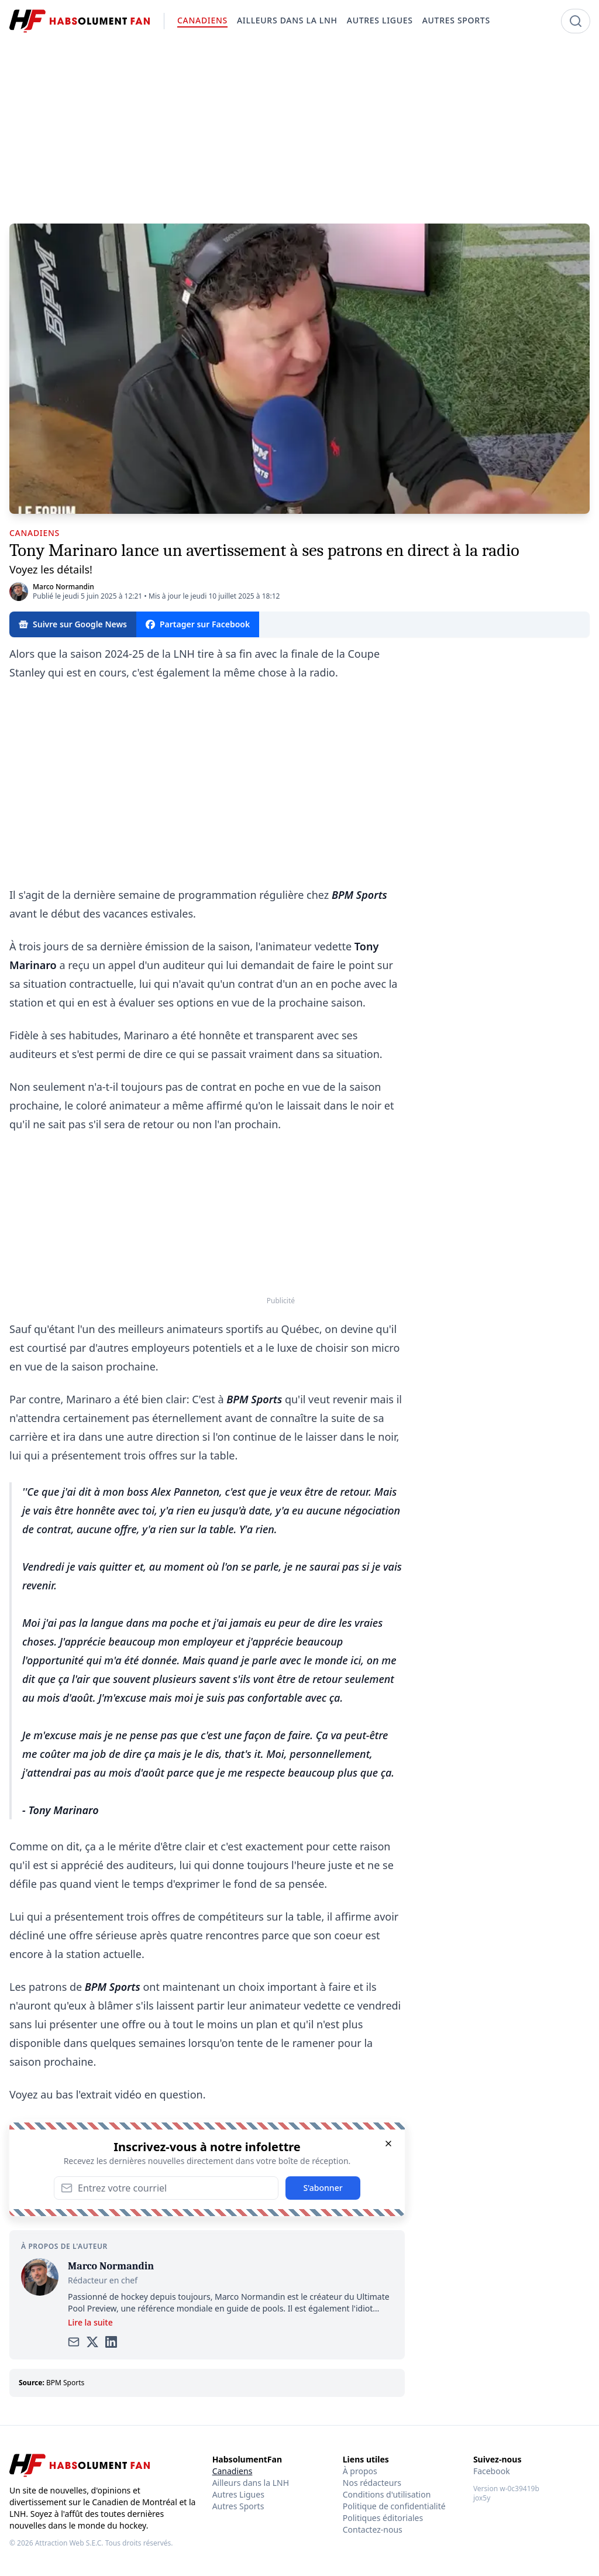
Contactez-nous (372, 2529)
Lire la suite (90, 2322)
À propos (360, 2471)
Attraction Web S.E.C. (69, 2543)
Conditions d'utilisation (387, 2494)
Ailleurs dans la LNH (250, 2482)
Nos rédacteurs (372, 2482)
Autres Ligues (238, 2494)
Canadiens (232, 2471)
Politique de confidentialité (394, 2506)
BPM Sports (65, 2383)
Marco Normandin (63, 587)
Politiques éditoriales (383, 2517)
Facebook (491, 2471)
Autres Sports (238, 2506)
